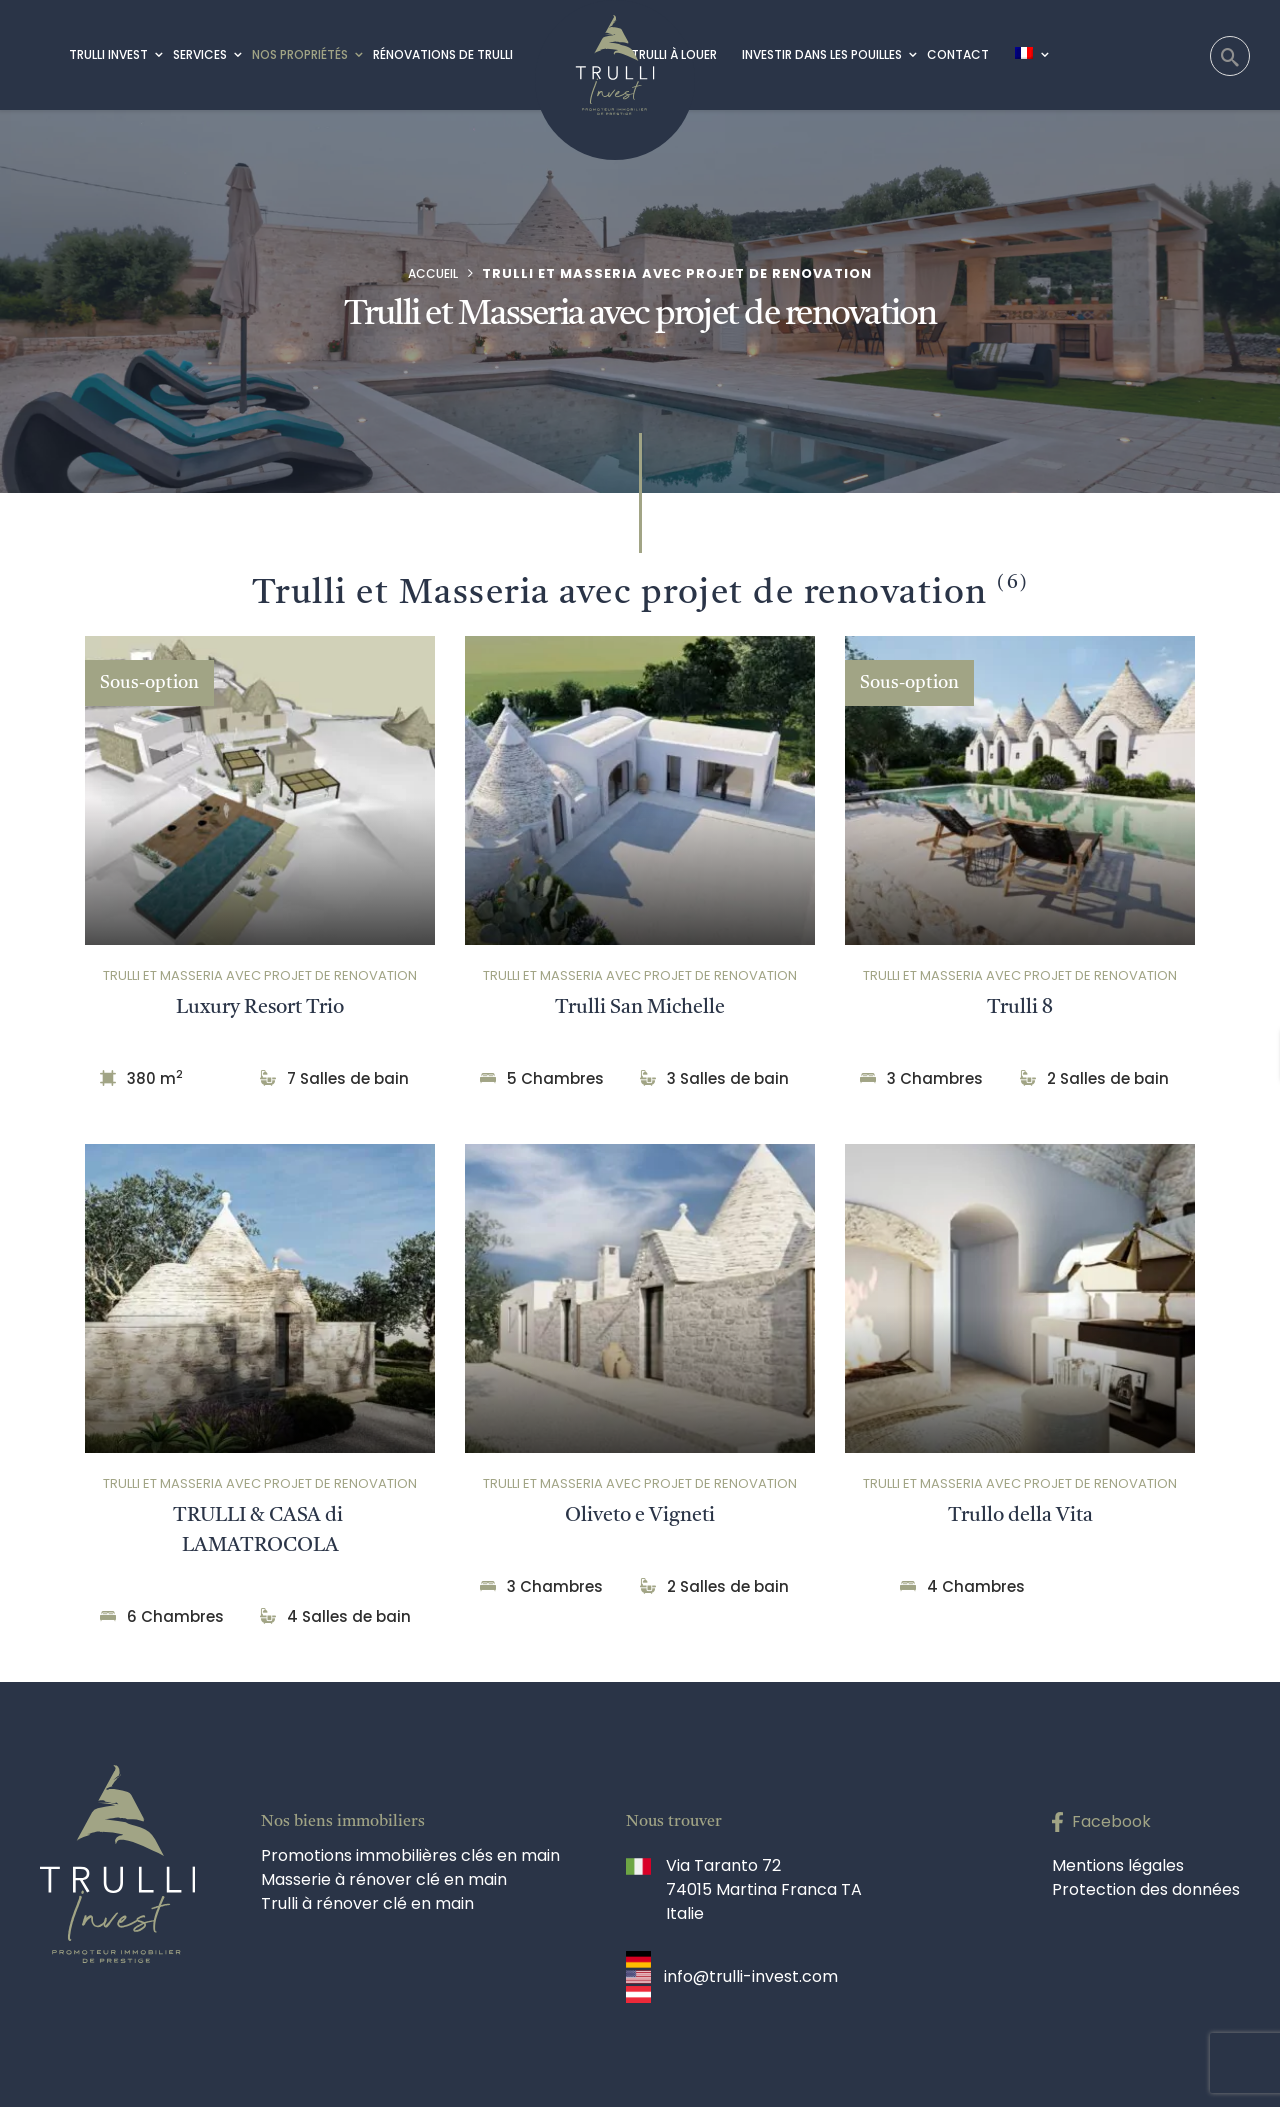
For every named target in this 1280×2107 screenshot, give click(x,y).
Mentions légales (1118, 1865)
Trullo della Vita (1020, 1516)
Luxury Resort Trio (260, 1008)
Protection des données (1146, 1889)
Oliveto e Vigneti (640, 1516)
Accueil (433, 273)
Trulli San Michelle (640, 1008)
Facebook (1111, 1821)
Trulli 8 (1020, 1008)
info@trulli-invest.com (751, 1976)
